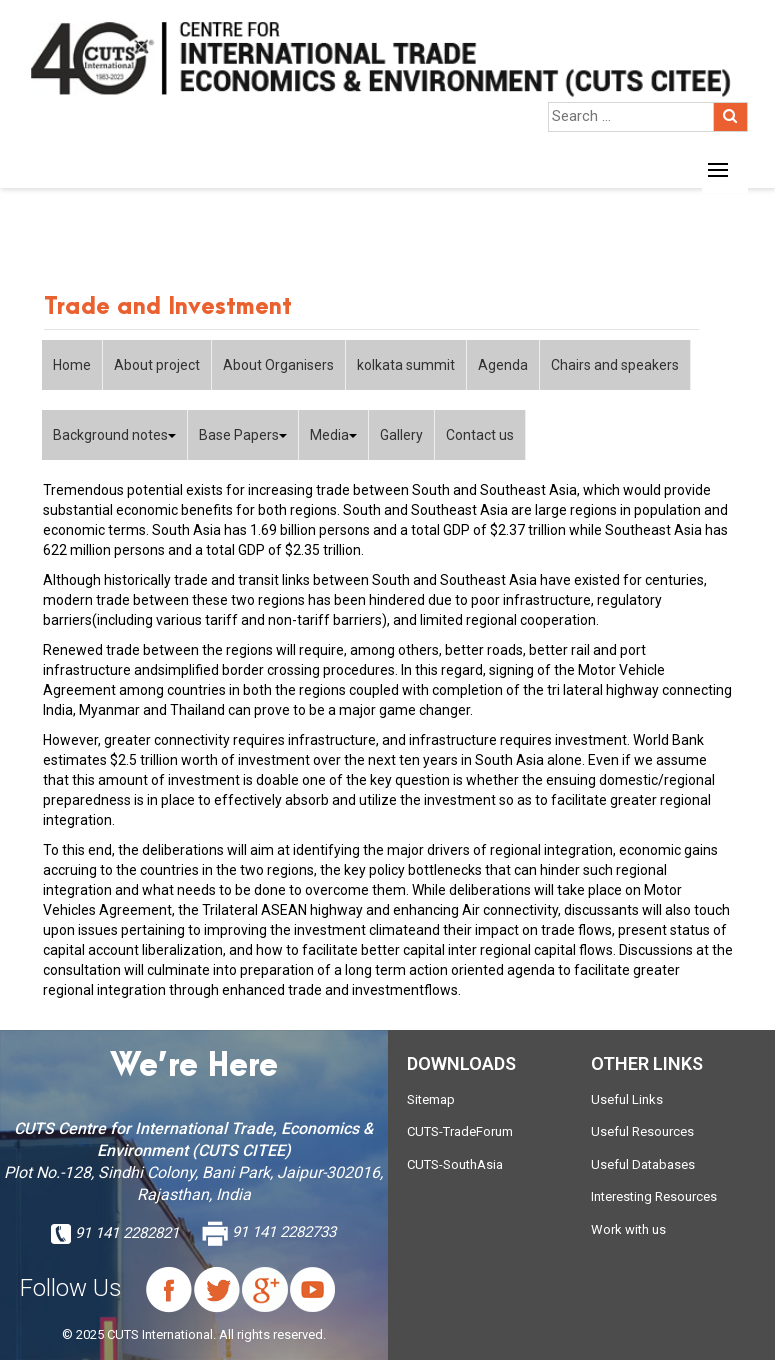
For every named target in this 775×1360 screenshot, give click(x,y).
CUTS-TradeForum (460, 1131)
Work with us (628, 1229)
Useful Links (627, 1099)
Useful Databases (643, 1164)
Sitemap (431, 1099)
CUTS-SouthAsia (455, 1164)
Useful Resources (642, 1131)
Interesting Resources (654, 1196)
